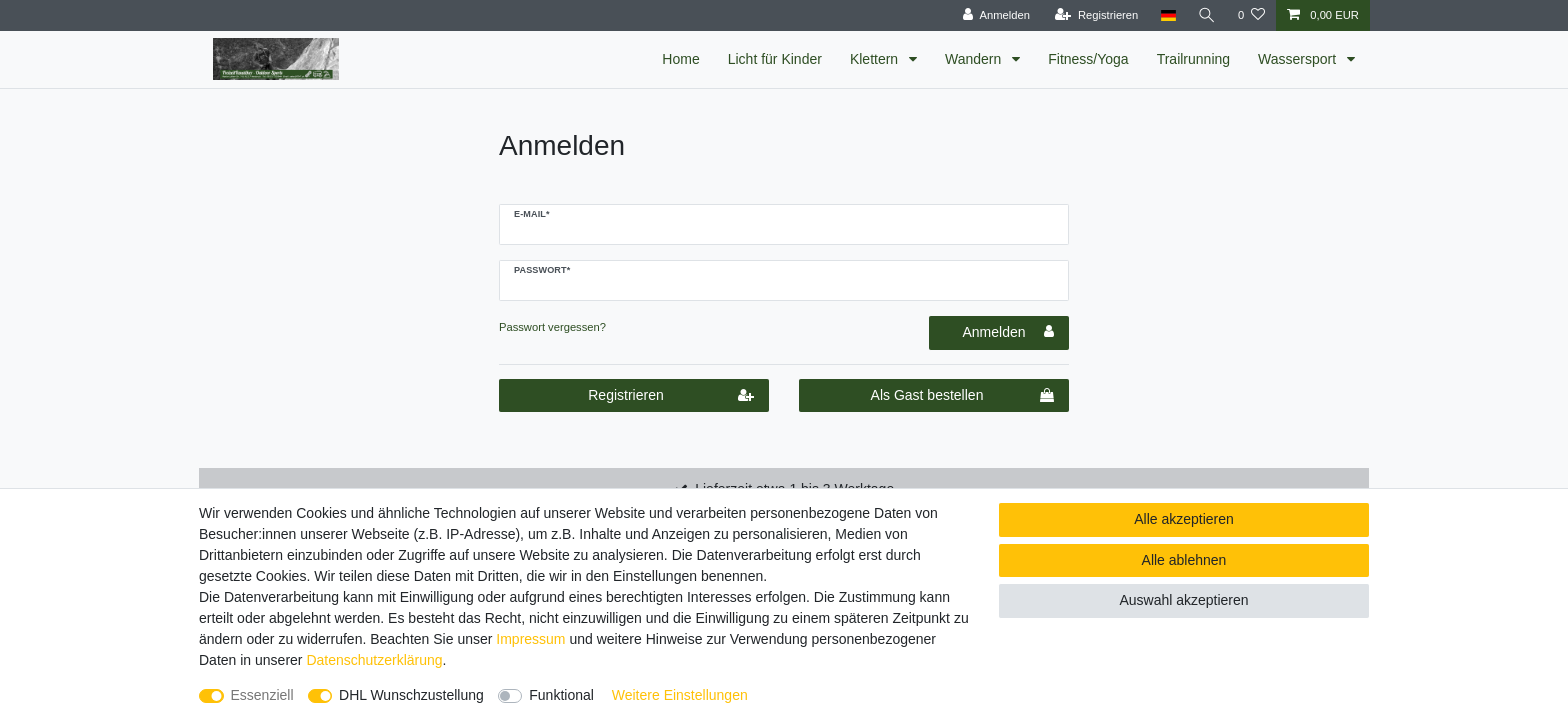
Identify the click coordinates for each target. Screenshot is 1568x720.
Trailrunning (1193, 59)
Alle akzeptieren (1184, 519)
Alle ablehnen (1184, 560)
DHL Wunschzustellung (411, 695)
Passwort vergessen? (552, 327)
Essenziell (262, 695)
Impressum (530, 639)
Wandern (975, 59)
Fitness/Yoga (1088, 59)
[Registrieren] (1096, 15)
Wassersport (1299, 59)
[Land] (1167, 15)
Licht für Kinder (775, 59)
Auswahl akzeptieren (1183, 600)
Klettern (876, 59)
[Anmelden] (996, 15)
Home (680, 59)
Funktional (561, 695)
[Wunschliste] (1251, 15)
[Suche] (1207, 15)
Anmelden (1008, 332)
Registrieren (671, 396)
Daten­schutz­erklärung (374, 660)
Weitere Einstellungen (680, 695)
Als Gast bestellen (962, 396)
